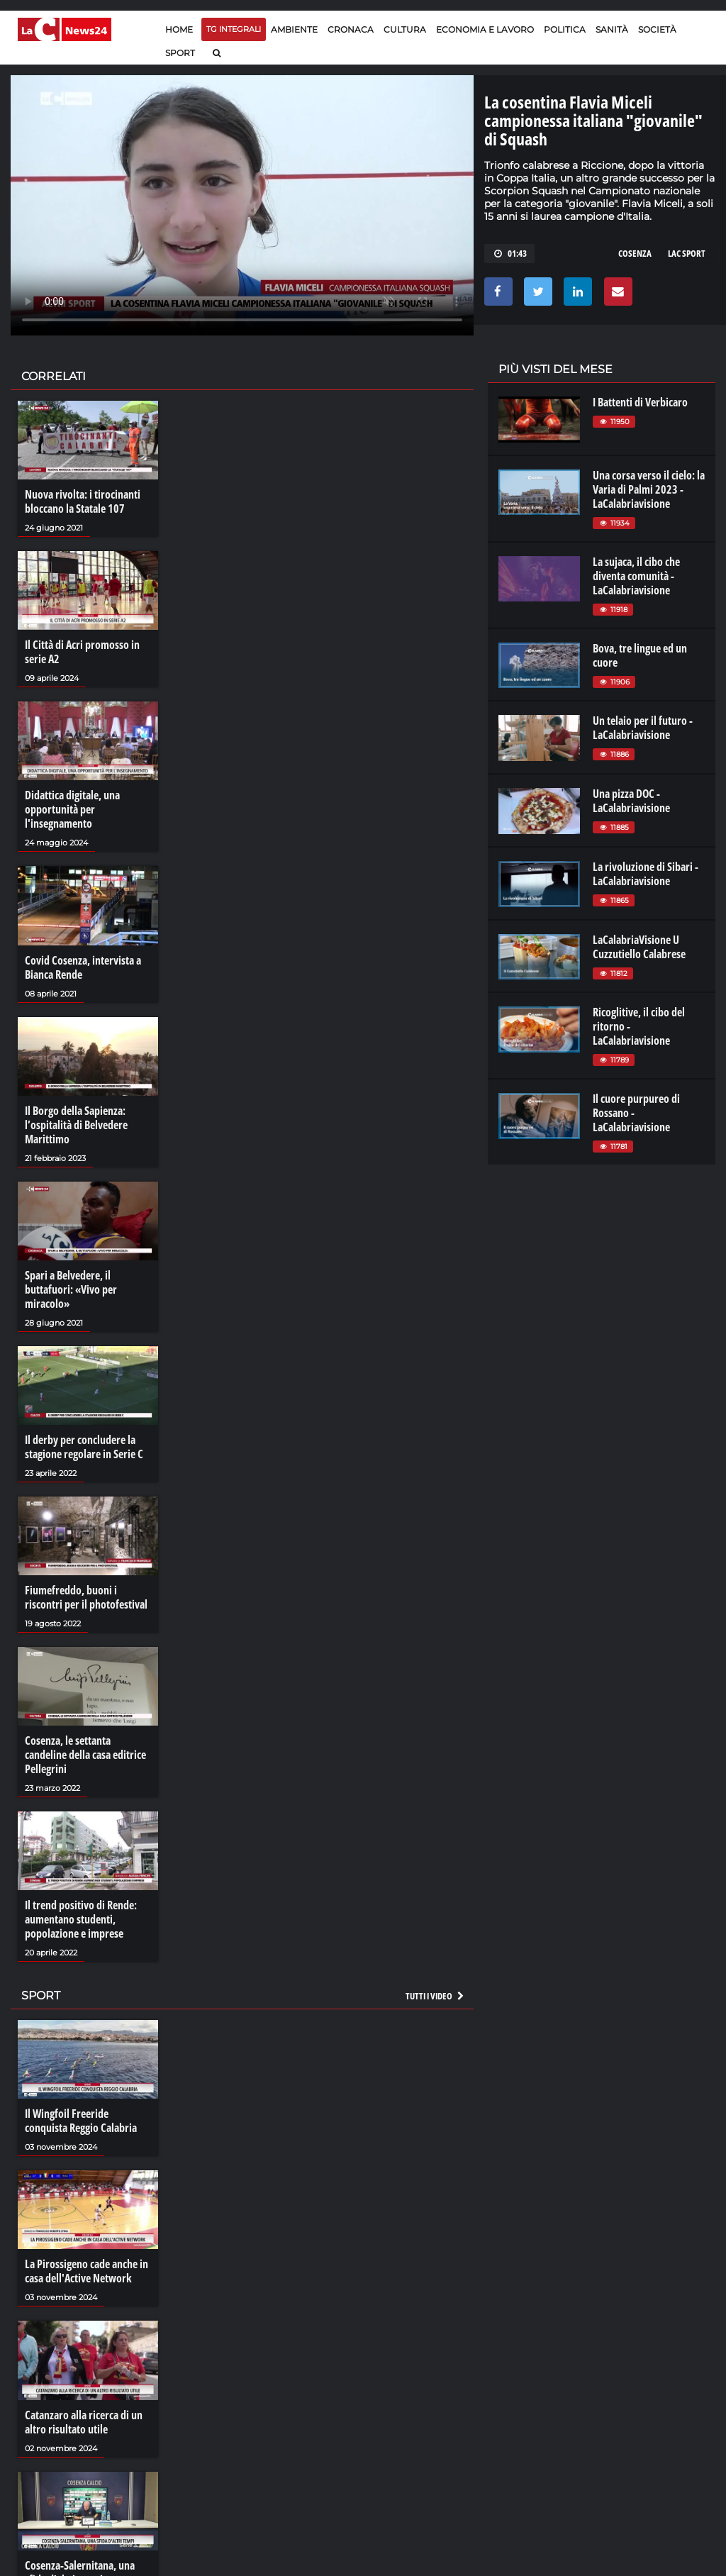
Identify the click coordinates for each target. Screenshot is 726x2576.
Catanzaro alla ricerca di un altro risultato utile (84, 2422)
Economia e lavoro (485, 29)
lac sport (686, 253)
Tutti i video (435, 1995)
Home (179, 29)
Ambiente (294, 29)
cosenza (635, 253)
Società (657, 29)
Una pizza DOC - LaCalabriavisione (631, 801)
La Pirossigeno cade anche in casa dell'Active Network (86, 2271)
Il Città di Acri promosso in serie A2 (82, 652)
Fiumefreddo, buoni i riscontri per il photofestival (86, 1597)
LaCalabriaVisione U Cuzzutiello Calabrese (639, 947)
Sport (180, 53)
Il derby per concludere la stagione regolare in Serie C (84, 1447)
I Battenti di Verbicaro (640, 402)
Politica (565, 29)
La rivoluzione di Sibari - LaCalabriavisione (645, 874)
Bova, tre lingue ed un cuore (640, 655)
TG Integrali (233, 29)
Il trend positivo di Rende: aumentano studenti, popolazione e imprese (81, 1919)
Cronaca (351, 29)
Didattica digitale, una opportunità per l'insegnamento (72, 809)
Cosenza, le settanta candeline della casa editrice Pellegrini (85, 1755)
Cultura (405, 29)
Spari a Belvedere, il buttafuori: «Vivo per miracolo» (71, 1289)
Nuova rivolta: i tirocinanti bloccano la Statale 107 (82, 501)
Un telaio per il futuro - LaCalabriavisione (643, 728)
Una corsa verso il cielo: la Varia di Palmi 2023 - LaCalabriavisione (649, 489)
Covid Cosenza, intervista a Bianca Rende (83, 967)
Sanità (612, 29)
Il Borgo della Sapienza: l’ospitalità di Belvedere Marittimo (76, 1125)
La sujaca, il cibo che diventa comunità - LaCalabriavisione (636, 576)
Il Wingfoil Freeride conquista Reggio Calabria (81, 2121)
